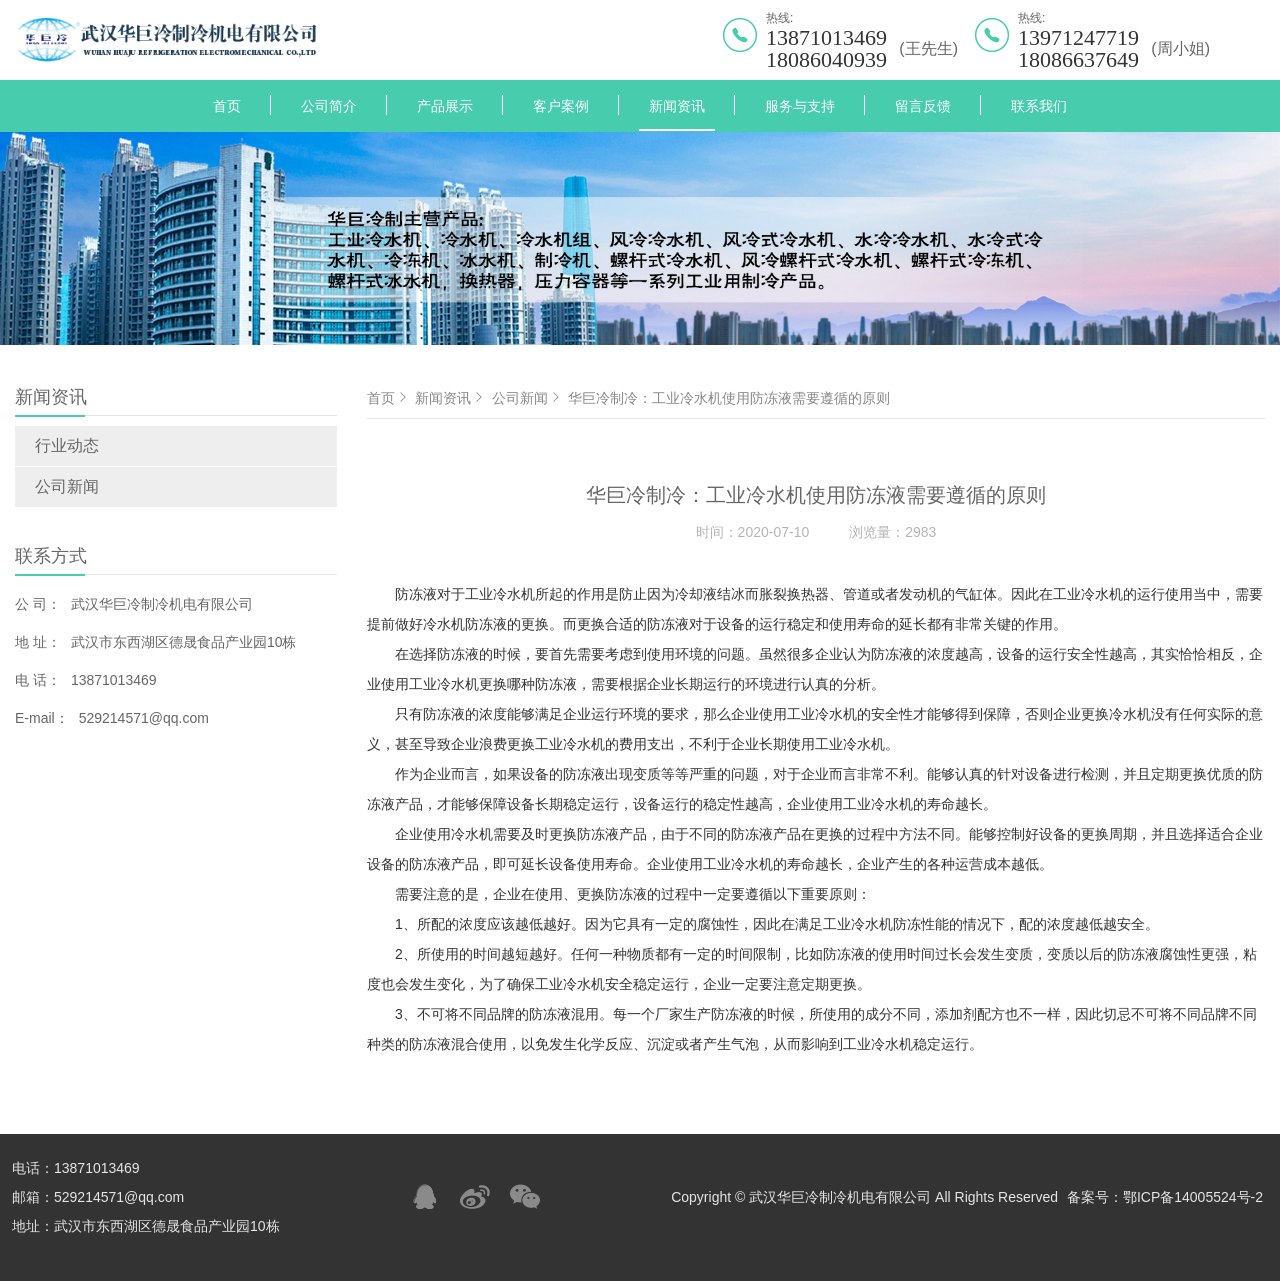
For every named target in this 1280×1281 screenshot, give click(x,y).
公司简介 (329, 106)
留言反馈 (923, 106)
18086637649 (1078, 60)
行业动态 (67, 445)
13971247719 (1078, 38)
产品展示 (445, 106)
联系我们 (1039, 106)
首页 (227, 106)
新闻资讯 (677, 106)
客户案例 (561, 106)
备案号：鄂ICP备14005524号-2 (1165, 1197)
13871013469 (826, 38)
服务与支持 (800, 106)
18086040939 (826, 60)
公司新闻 (67, 486)
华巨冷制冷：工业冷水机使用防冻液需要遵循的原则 (729, 398)
